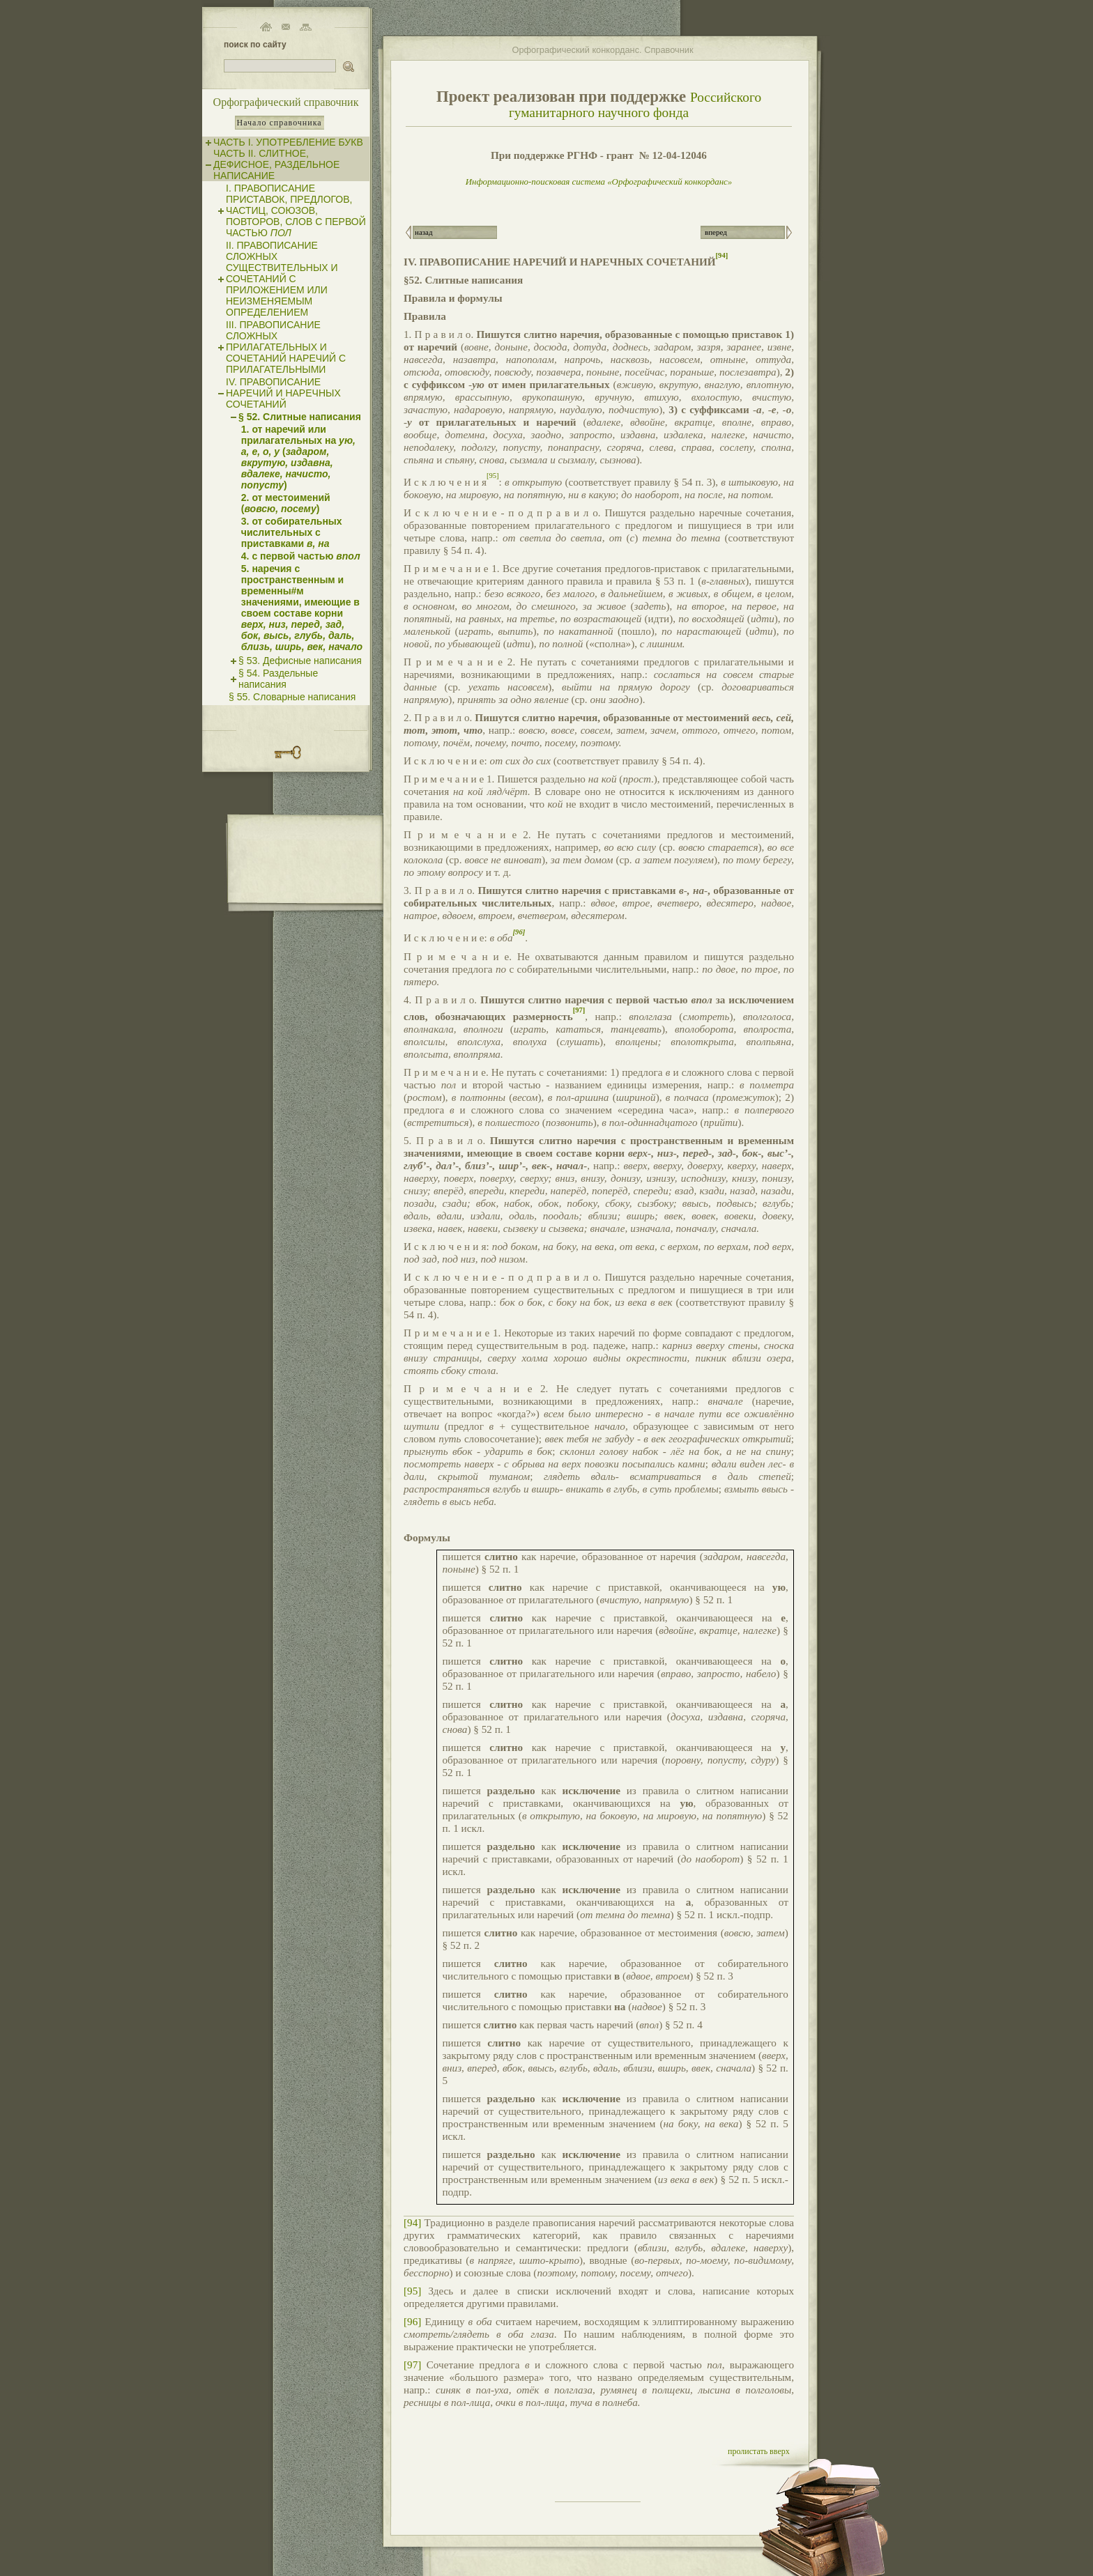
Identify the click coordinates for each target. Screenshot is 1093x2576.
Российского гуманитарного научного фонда (635, 105)
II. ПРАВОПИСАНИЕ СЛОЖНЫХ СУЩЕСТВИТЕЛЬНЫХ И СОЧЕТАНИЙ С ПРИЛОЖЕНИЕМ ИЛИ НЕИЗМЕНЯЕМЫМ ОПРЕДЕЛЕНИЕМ (282, 279)
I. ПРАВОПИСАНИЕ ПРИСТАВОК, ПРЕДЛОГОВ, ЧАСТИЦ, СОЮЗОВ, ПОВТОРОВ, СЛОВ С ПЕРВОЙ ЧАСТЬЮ (296, 210)
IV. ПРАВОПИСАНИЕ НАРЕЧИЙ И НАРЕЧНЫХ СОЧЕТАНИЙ (283, 393)
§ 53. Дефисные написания (300, 660)
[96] (412, 2321)
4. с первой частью (300, 556)
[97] (412, 2364)
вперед (716, 232)
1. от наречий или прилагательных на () (298, 457)
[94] (412, 2222)
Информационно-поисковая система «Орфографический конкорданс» (599, 181)
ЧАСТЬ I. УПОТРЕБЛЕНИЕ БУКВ (288, 142)
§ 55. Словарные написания (292, 696)
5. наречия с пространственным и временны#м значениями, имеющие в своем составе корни (301, 607)
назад (424, 232)
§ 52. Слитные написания (299, 416)
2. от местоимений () (285, 503)
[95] (412, 2291)
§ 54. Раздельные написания (278, 679)
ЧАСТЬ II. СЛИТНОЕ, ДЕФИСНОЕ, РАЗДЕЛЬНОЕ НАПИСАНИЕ (276, 164)
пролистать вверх (759, 2451)
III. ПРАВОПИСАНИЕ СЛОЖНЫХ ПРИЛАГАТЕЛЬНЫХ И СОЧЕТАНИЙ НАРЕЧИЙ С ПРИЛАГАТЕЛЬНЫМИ (286, 347)
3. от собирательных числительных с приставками (291, 532)
